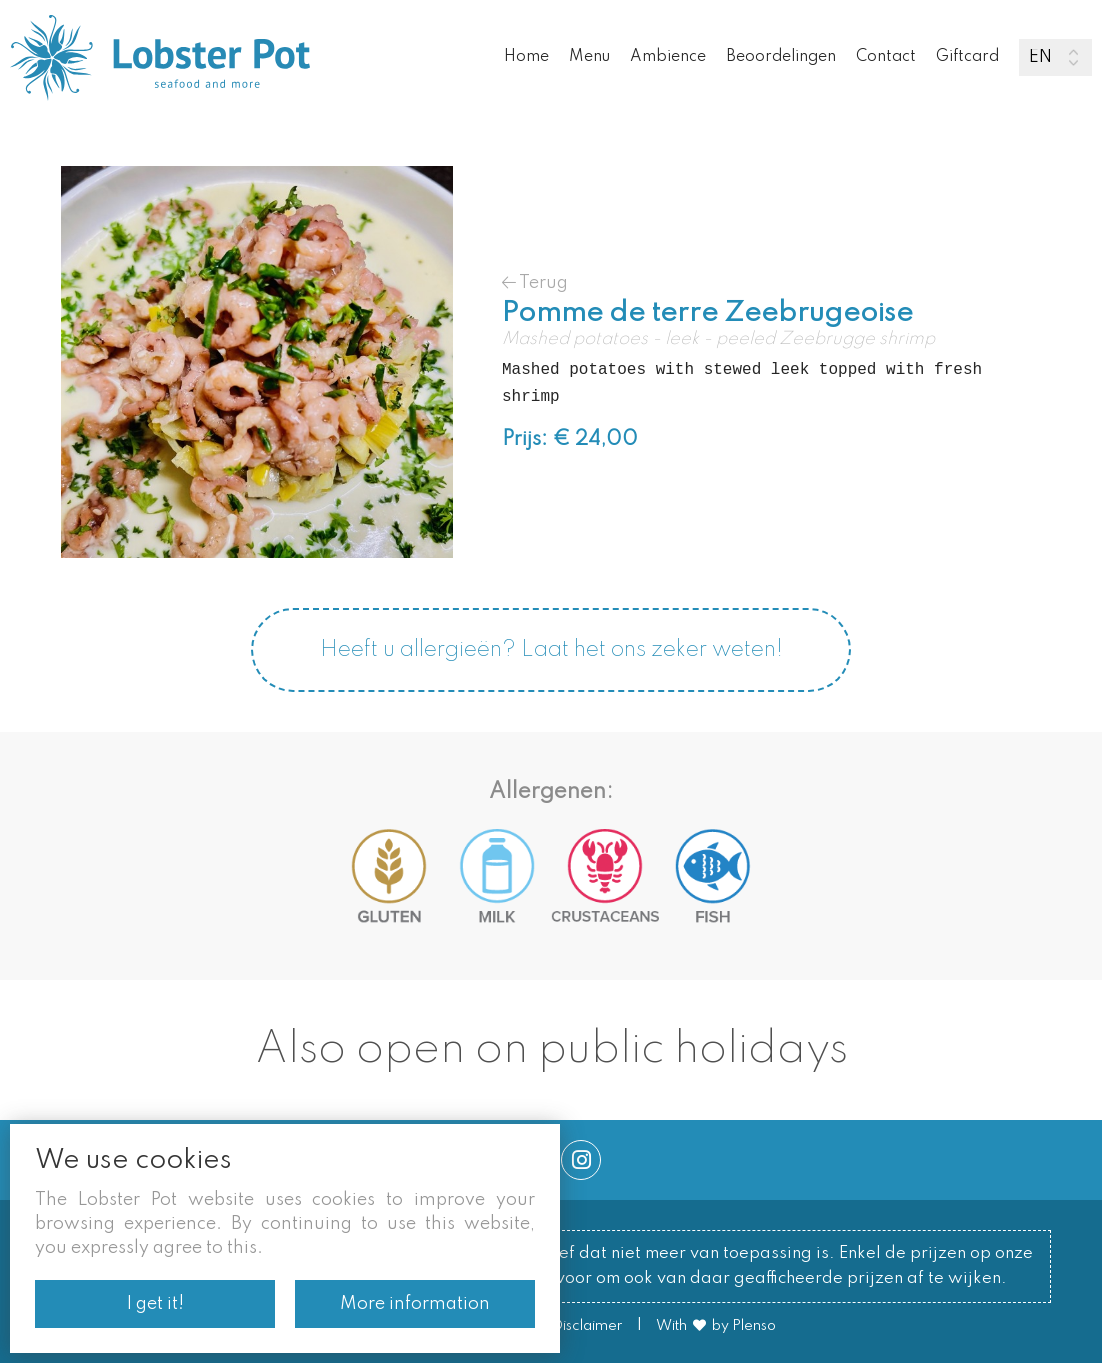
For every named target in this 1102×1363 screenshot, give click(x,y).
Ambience (668, 57)
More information (415, 1304)
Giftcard (967, 57)
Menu (589, 57)
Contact (886, 57)
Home (526, 57)
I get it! (155, 1304)
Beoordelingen (781, 57)
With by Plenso (716, 1326)
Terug (535, 282)
